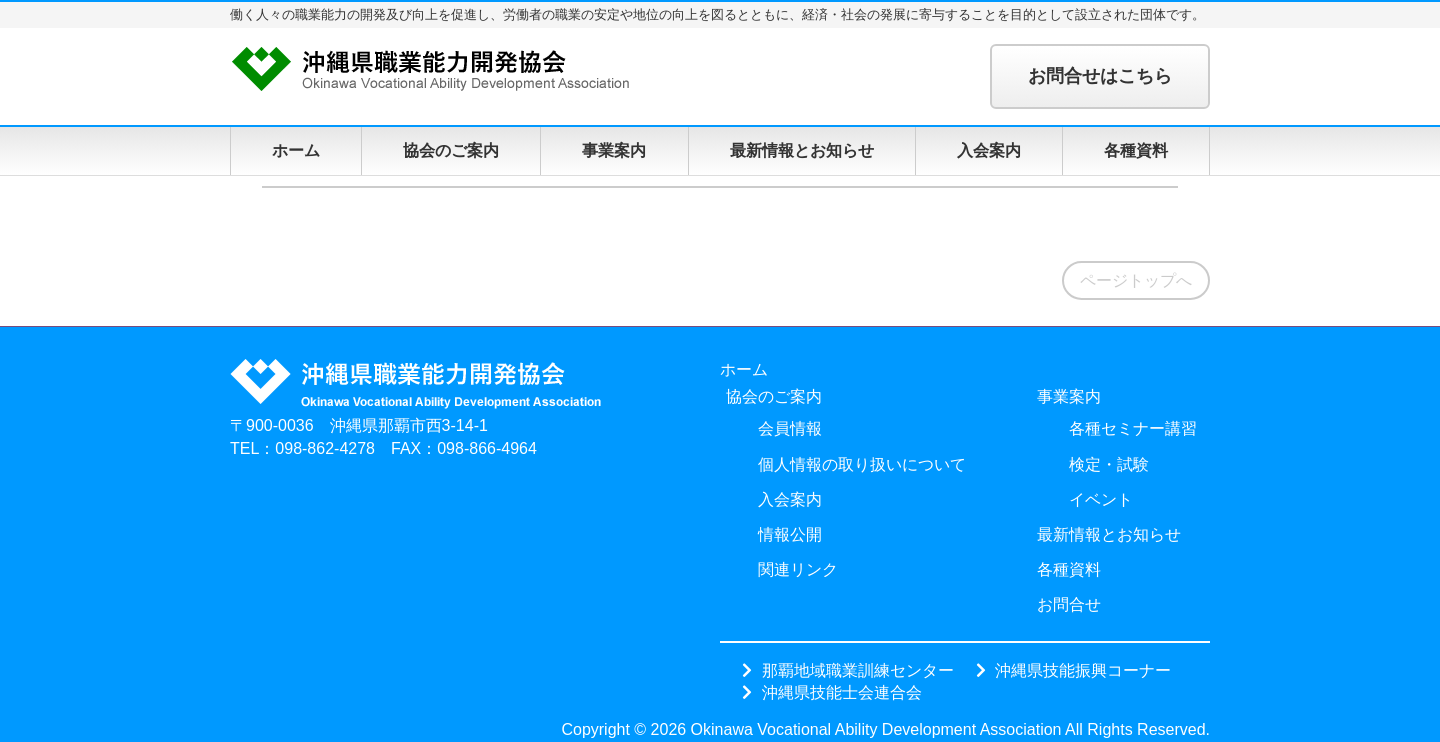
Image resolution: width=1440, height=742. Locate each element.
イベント (1101, 499)
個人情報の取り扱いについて (862, 464)
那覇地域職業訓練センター (858, 670)
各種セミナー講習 (1133, 428)
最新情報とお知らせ (802, 150)
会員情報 (790, 428)
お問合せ (1069, 604)
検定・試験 (1109, 464)
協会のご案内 (451, 150)
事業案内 (614, 150)
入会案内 (989, 150)
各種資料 (1136, 150)
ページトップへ (1136, 280)
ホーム (296, 150)
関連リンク (798, 569)
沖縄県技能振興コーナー (1083, 670)
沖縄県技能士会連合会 (842, 692)
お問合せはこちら (1100, 76)
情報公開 (790, 534)
